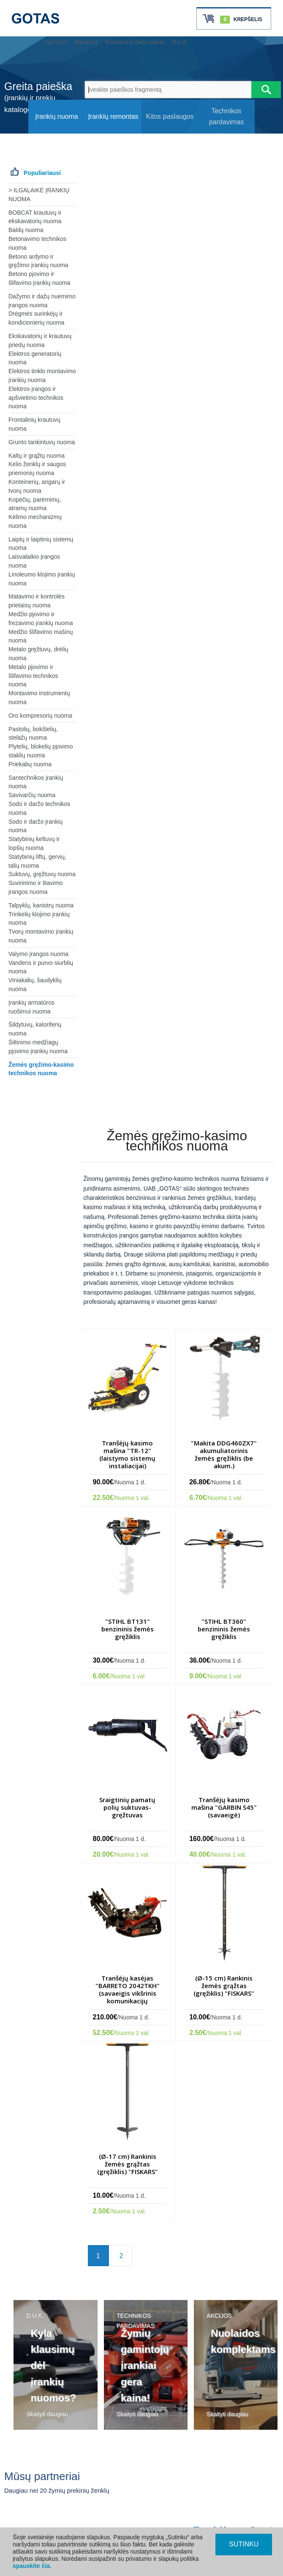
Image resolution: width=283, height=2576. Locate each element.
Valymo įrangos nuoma (38, 954)
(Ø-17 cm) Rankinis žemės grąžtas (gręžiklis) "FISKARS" (127, 2164)
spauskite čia (31, 2565)
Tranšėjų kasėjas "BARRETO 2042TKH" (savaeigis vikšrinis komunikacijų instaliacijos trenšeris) (127, 1993)
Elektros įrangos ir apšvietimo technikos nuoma (35, 397)
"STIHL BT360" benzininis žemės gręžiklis (224, 1629)
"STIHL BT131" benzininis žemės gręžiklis (127, 1629)
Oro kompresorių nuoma (40, 715)
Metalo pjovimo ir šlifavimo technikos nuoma (33, 676)
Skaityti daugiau (47, 2414)
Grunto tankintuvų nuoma (41, 442)
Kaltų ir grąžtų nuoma (36, 455)
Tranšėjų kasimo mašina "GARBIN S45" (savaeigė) (224, 1807)
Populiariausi (42, 172)
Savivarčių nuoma (31, 795)
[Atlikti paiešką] (266, 89)
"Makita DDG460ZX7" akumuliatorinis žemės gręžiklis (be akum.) (224, 1454)
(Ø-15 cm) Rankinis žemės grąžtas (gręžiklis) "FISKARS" (223, 1985)
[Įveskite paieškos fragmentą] (168, 89)
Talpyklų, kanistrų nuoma (40, 905)
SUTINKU (244, 2544)
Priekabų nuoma (30, 764)
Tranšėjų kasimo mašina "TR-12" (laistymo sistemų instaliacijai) (127, 1454)
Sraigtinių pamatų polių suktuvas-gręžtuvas (127, 1807)
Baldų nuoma (26, 230)
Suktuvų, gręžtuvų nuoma (42, 874)
